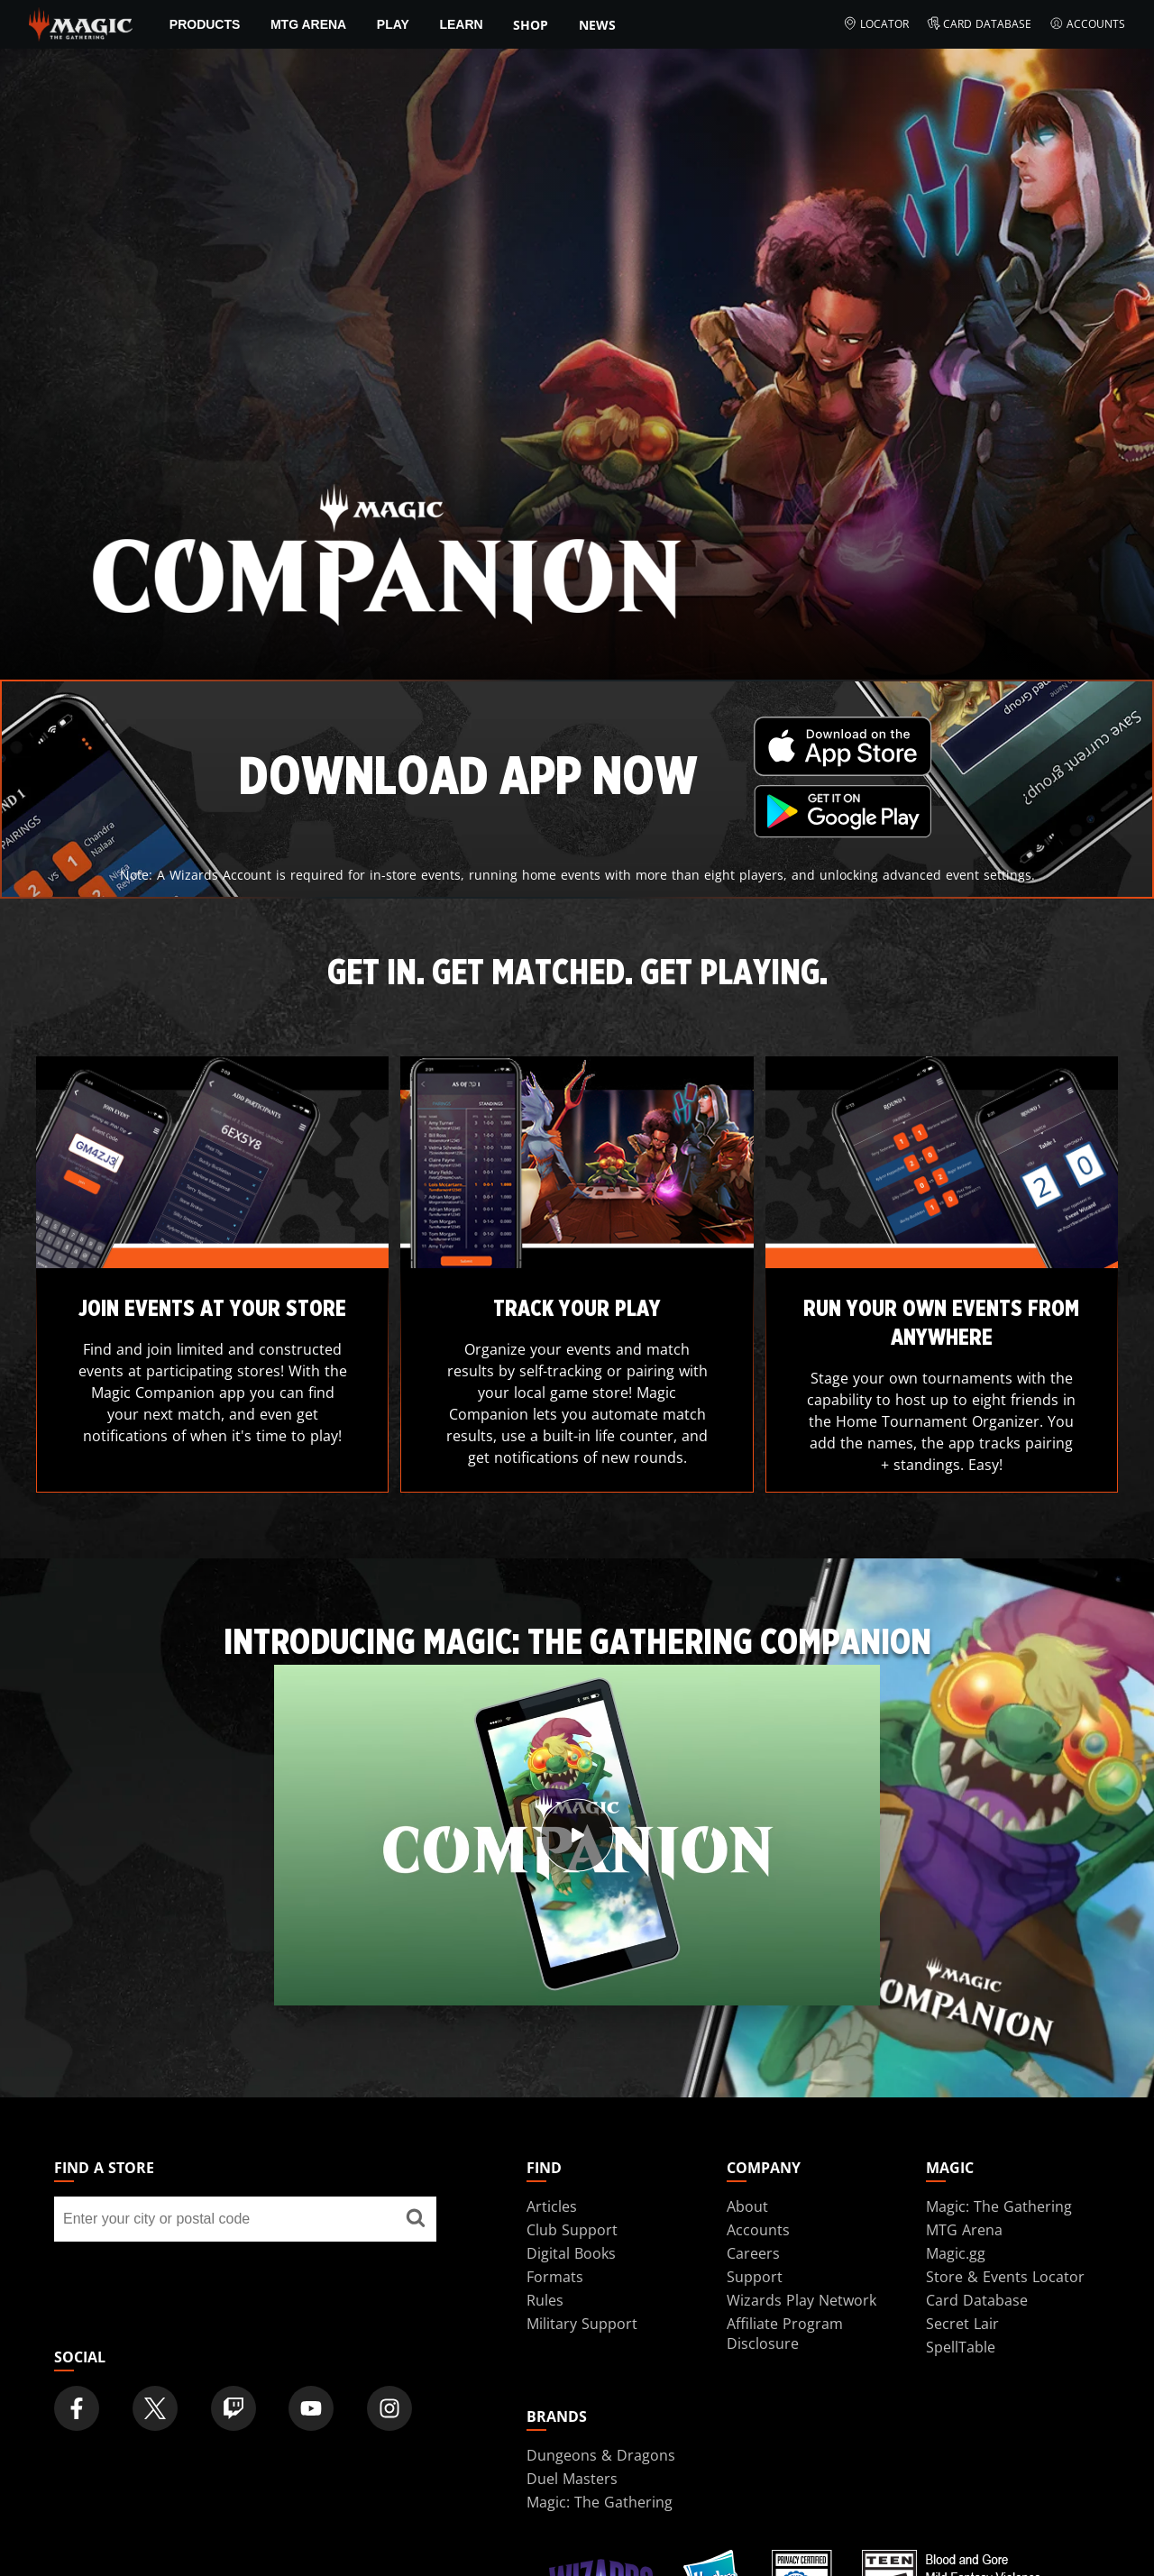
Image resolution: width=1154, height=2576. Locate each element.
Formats (555, 2277)
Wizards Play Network (801, 2300)
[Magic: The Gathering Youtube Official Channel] (311, 2408)
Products (205, 24)
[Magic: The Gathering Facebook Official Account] (76, 2408)
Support (755, 2277)
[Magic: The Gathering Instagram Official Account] (389, 2408)
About (747, 2206)
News (597, 24)
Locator (876, 24)
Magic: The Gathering (999, 2206)
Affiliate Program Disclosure (785, 2333)
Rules (545, 2300)
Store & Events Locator (1005, 2277)
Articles (552, 2206)
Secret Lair (962, 2324)
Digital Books (571, 2253)
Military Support (582, 2324)
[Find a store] (415, 2219)
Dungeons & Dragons (601, 2455)
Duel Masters (572, 2479)
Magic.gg (955, 2253)
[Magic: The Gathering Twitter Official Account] (155, 2408)
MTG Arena (308, 24)
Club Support (572, 2230)
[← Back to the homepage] (81, 22)
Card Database (979, 24)
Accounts (1087, 24)
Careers (753, 2253)
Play (393, 24)
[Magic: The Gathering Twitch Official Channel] (233, 2408)
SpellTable (960, 2347)
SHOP (530, 24)
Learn (460, 24)
